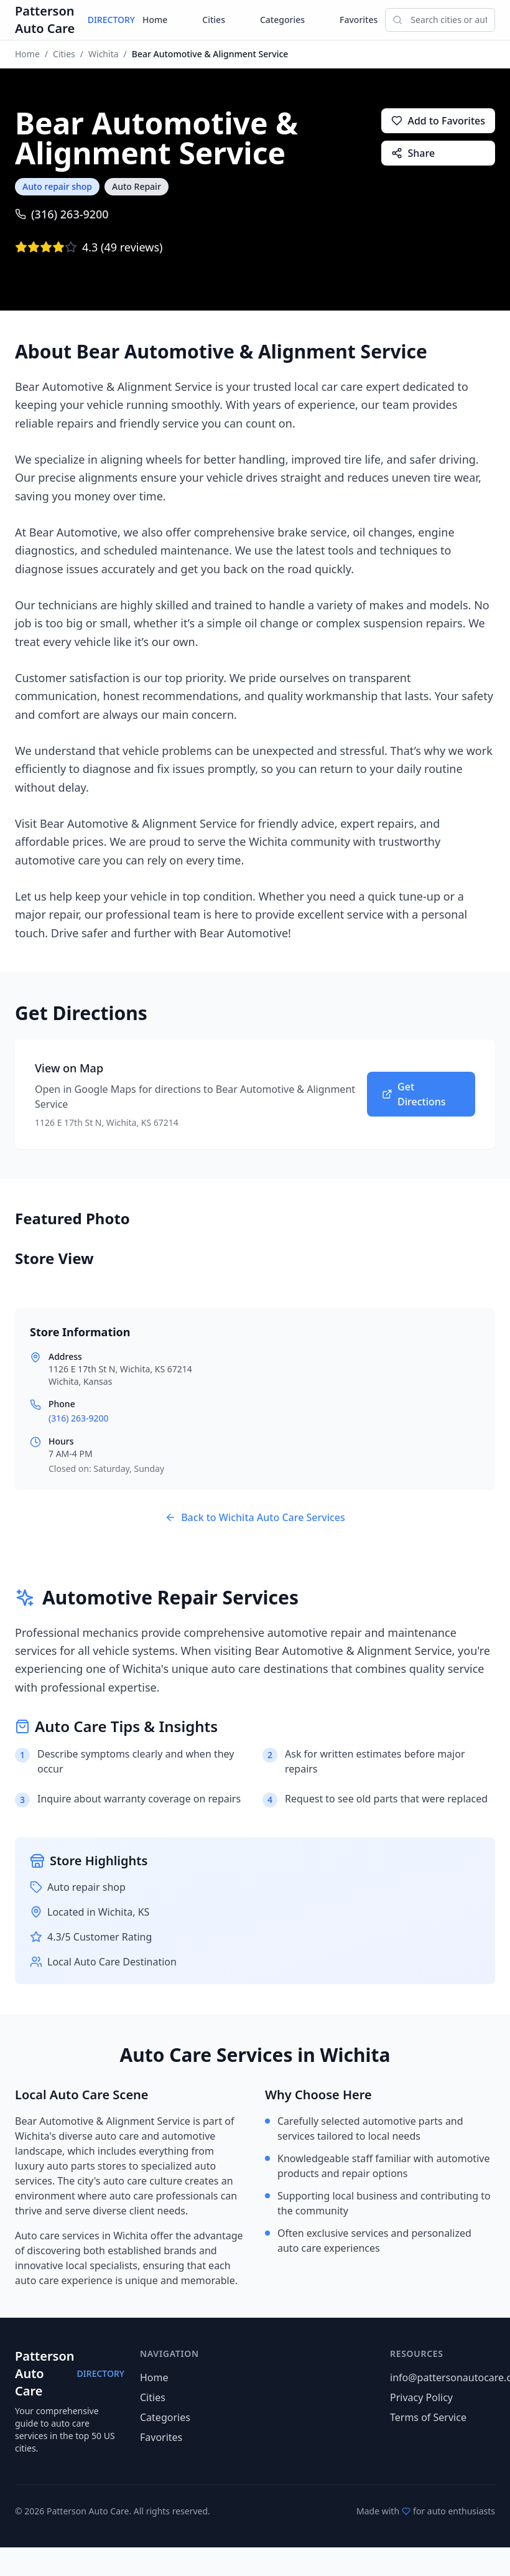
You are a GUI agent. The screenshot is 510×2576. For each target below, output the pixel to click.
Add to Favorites (438, 121)
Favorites (359, 20)
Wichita (103, 54)
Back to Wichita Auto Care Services (255, 1517)
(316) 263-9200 (62, 214)
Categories (282, 20)
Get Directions (413, 1094)
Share (413, 153)
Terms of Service (428, 2417)
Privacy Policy (421, 2397)
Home (154, 20)
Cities (213, 20)
